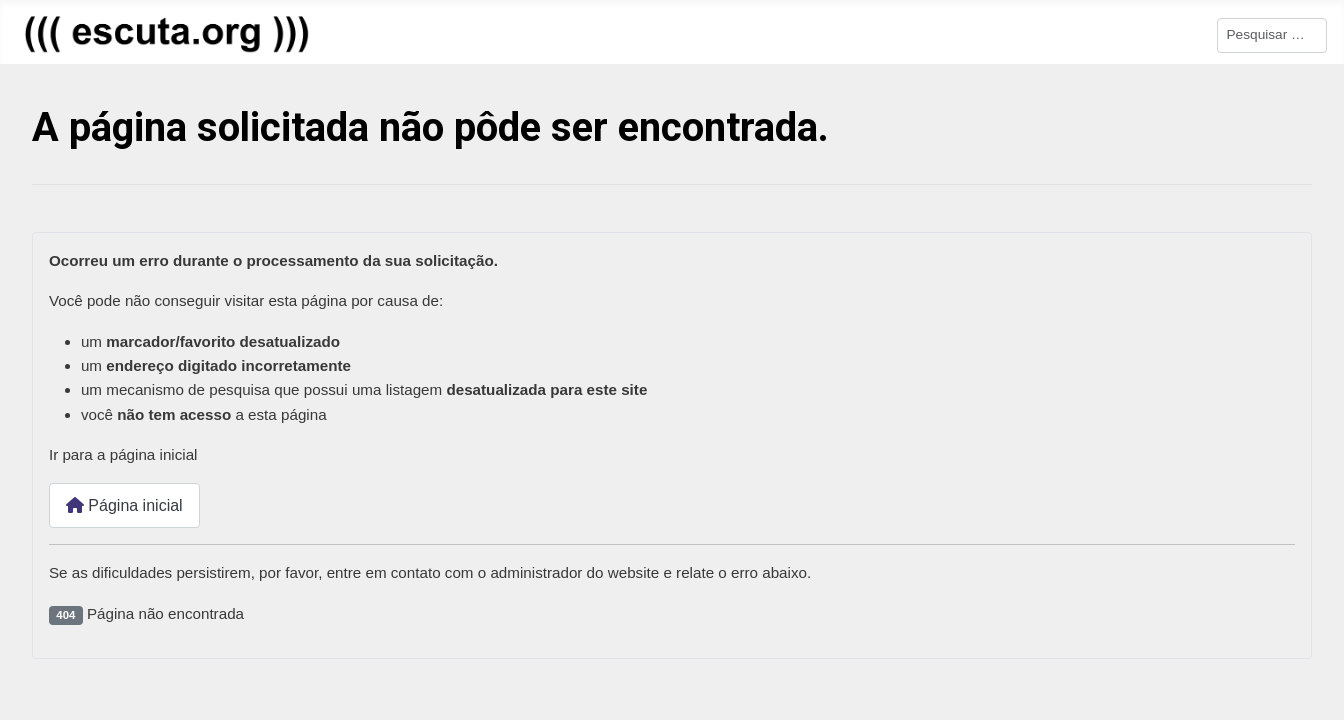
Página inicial (124, 505)
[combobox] (1272, 35)
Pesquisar (1184, 33)
